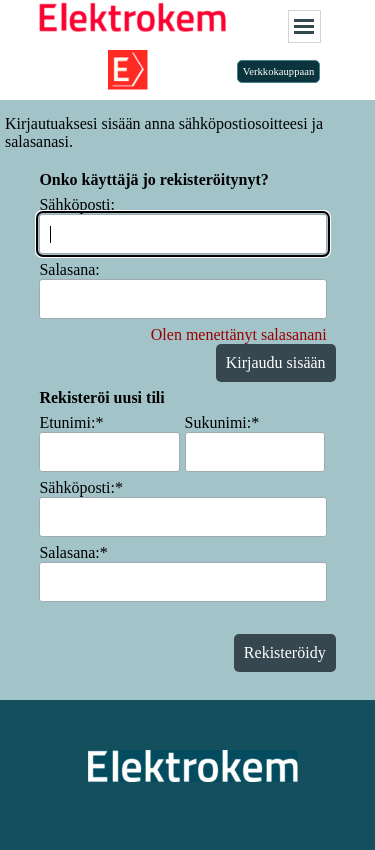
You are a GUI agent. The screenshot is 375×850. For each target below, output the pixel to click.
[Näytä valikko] (304, 26)
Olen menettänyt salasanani (239, 334)
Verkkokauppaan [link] (279, 71)
